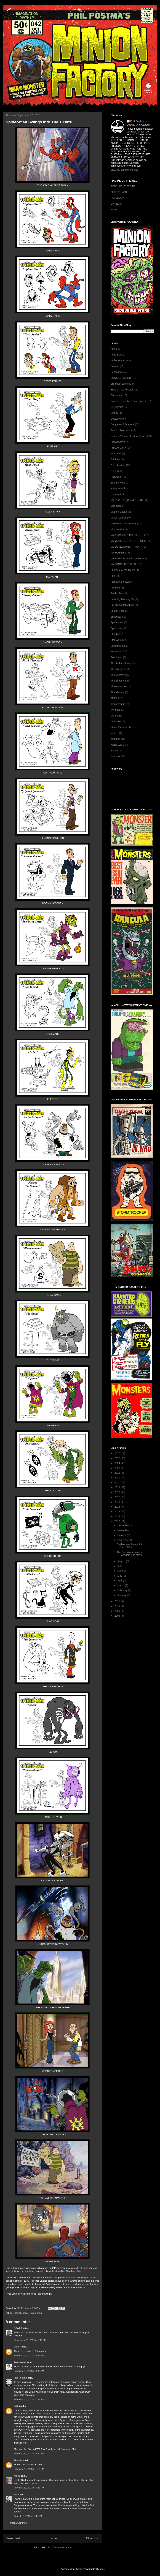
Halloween (116, 476)
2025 (117, 1458)
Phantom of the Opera (123, 570)
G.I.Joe (115, 459)
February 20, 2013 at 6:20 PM (29, 2469)
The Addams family (121, 663)
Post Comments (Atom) (59, 2547)
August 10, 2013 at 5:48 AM (28, 2516)
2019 (117, 1487)
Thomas (18, 2460)
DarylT (17, 2346)
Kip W (17, 2475)
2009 (117, 1610)
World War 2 (117, 744)
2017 (117, 1497)
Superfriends (118, 645)
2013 (117, 1516)
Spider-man (36, 2313)
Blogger (100, 2569)
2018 (117, 1492)
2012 (117, 1521)
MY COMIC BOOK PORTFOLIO (128, 540)
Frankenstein (118, 442)
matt (16, 2406)
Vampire (115, 721)
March (121, 1585)
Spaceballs (117, 616)
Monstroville (117, 529)
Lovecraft (116, 494)
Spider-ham (117, 622)
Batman (115, 366)
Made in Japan (119, 511)
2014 (117, 1511)
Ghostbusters (118, 465)
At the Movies (118, 360)
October (122, 1535)
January (122, 1595)
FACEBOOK (117, 197)
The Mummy (117, 675)
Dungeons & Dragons (122, 424)
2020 (117, 1482)
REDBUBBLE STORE (123, 186)
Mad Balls (116, 505)
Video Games (118, 727)
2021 (117, 1477)
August (121, 1561)
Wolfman (115, 738)
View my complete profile (124, 169)
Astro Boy (116, 354)
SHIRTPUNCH (119, 192)
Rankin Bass (118, 593)
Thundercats (117, 692)
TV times (115, 709)
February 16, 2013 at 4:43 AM (29, 2371)
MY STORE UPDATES (123, 564)
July (119, 1566)
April (120, 1580)
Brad (16, 2494)
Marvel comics (21, 2313)
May (120, 1575)
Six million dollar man (122, 605)
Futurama (116, 453)
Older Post (92, 2538)
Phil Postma (20, 2377)
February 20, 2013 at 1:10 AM (29, 2453)
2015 (117, 1506)
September (123, 1540)
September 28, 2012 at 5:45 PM (30, 2340)
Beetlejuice (117, 372)
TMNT (114, 698)
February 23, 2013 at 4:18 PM (29, 2487)
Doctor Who (117, 418)
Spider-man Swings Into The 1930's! (130, 1546)
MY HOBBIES (118, 552)
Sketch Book (118, 610)
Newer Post (13, 2538)
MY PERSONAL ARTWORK (126, 558)
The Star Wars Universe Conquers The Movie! (130, 1554)
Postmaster (20, 2362)
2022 (117, 1472)
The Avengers (118, 669)
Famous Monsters (120, 430)
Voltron (114, 733)
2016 (117, 1501)
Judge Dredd (118, 488)
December (123, 1525)
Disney (114, 412)
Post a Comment (18, 2522)
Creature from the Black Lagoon (128, 401)
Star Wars (116, 640)
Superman (116, 651)
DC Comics (117, 407)
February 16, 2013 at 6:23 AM (29, 2399)
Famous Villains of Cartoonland (128, 436)
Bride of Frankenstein (122, 389)
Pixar (113, 575)
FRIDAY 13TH (118, 447)
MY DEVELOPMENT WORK (126, 546)
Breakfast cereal (120, 383)
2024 (117, 1463)
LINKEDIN (116, 203)
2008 (117, 1615)
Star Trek (116, 634)
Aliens (114, 348)
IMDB (114, 209)
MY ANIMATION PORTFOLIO (127, 535)
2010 (117, 1606)
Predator (115, 587)
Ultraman (116, 715)
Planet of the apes (121, 581)
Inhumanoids (118, 482)
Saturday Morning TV (122, 599)
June (120, 1570)
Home (53, 2538)
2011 (117, 1601)
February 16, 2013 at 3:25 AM (29, 2355)
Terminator (116, 657)
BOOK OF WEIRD (121, 377)
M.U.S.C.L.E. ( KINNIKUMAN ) (128, 500)
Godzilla (115, 471)
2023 (117, 1468)
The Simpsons (118, 680)
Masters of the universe (124, 523)
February (122, 1590)
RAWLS (18, 2328)
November (123, 1530)
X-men (114, 750)
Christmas (116, 395)
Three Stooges (119, 686)
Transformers (118, 704)
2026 (117, 1453)
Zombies (115, 756)
